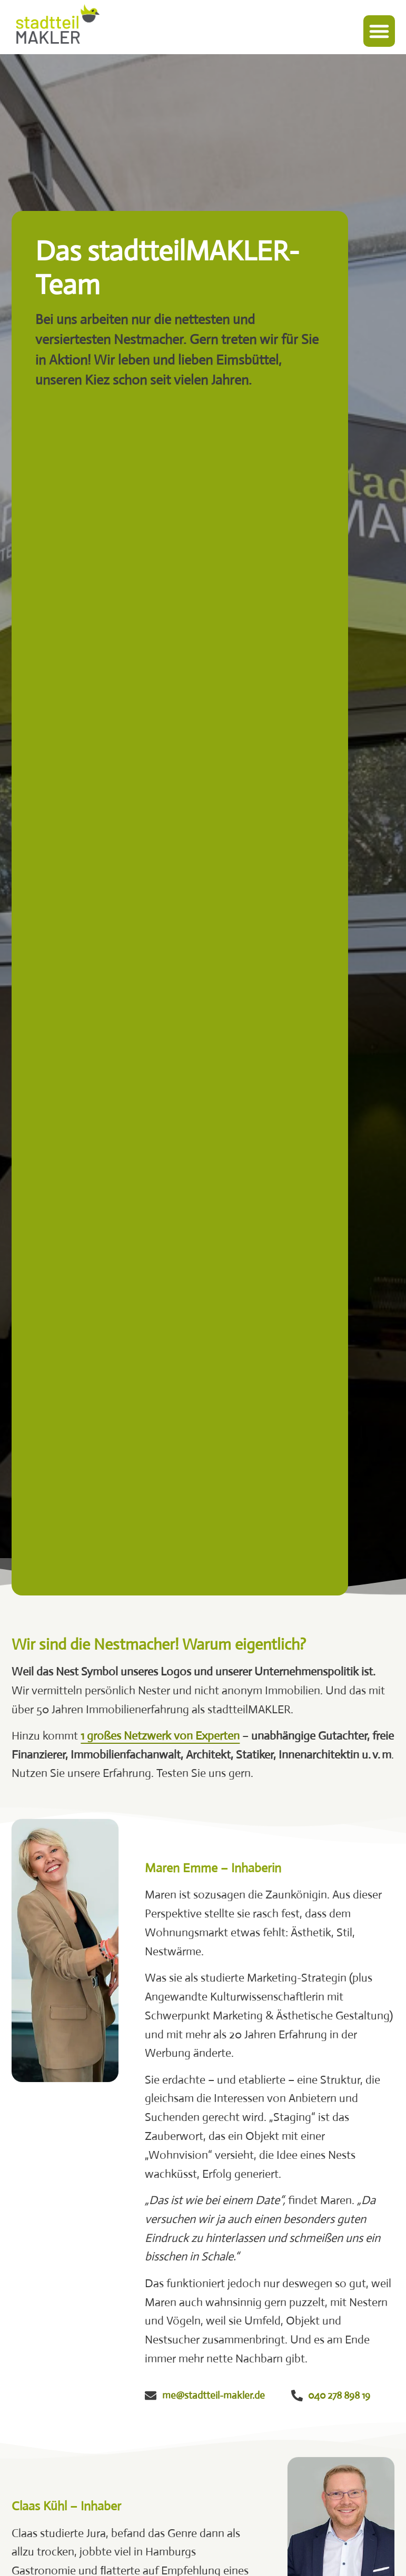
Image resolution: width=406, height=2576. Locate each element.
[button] (379, 31)
